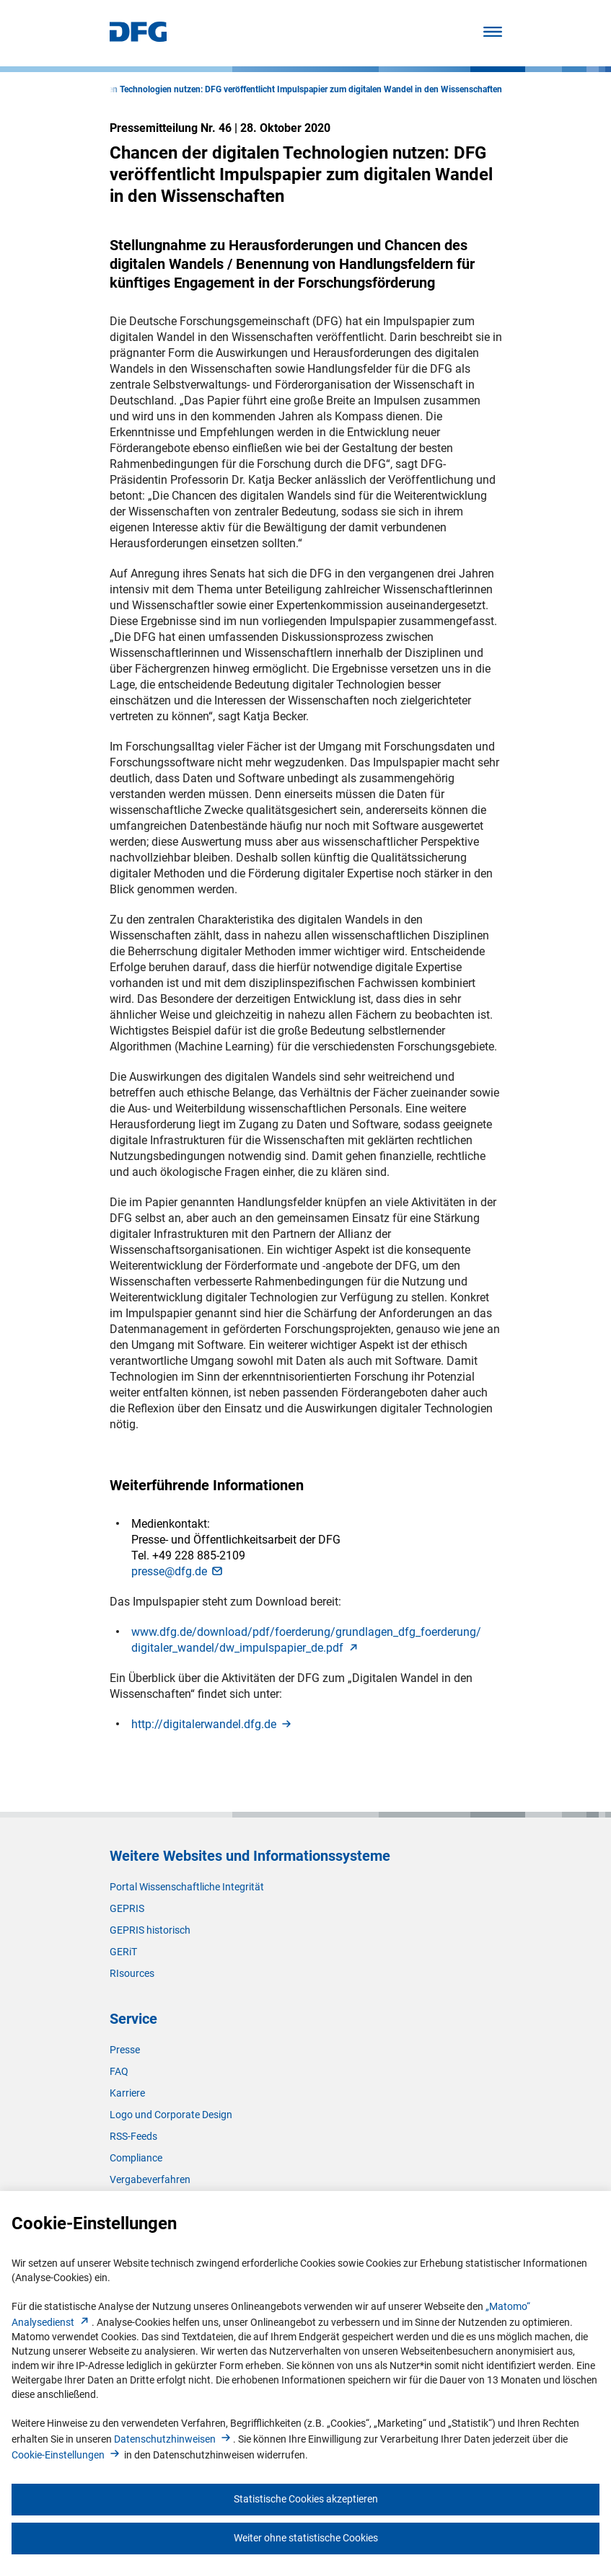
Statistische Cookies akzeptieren (306, 2499)
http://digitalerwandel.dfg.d (212, 1724)
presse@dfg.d (177, 1571)
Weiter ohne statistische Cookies (306, 2538)
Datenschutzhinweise (173, 2439)
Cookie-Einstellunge (67, 2455)
